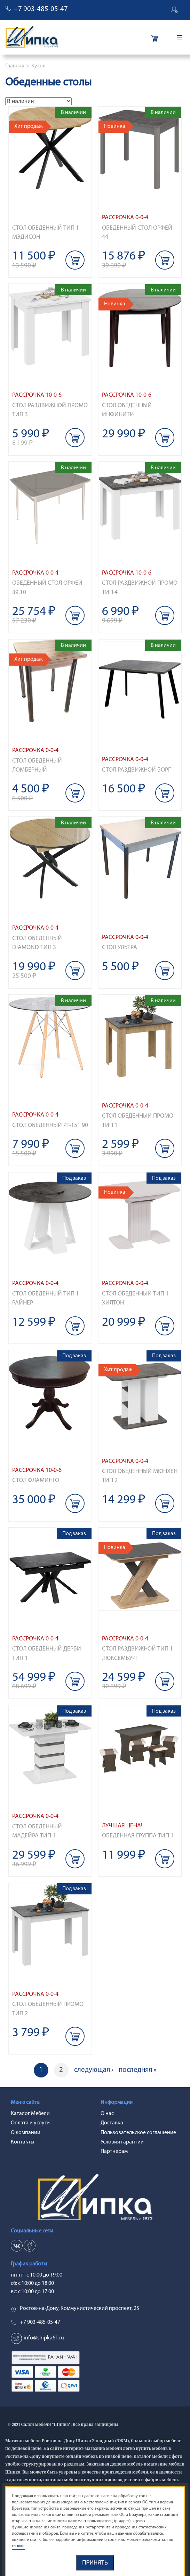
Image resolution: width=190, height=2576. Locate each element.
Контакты (22, 2142)
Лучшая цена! (122, 1826)
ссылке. (18, 2546)
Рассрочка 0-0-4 (125, 218)
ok (29, 2246)
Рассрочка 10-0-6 (37, 395)
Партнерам (114, 2151)
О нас (107, 2113)
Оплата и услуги (30, 2123)
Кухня (38, 66)
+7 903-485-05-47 (41, 9)
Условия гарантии (122, 2142)
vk (17, 2246)
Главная (14, 66)
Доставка (112, 2123)
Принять (95, 2562)
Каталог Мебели (30, 2113)
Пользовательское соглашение (138, 2132)
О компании (25, 2132)
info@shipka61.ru (44, 2338)
